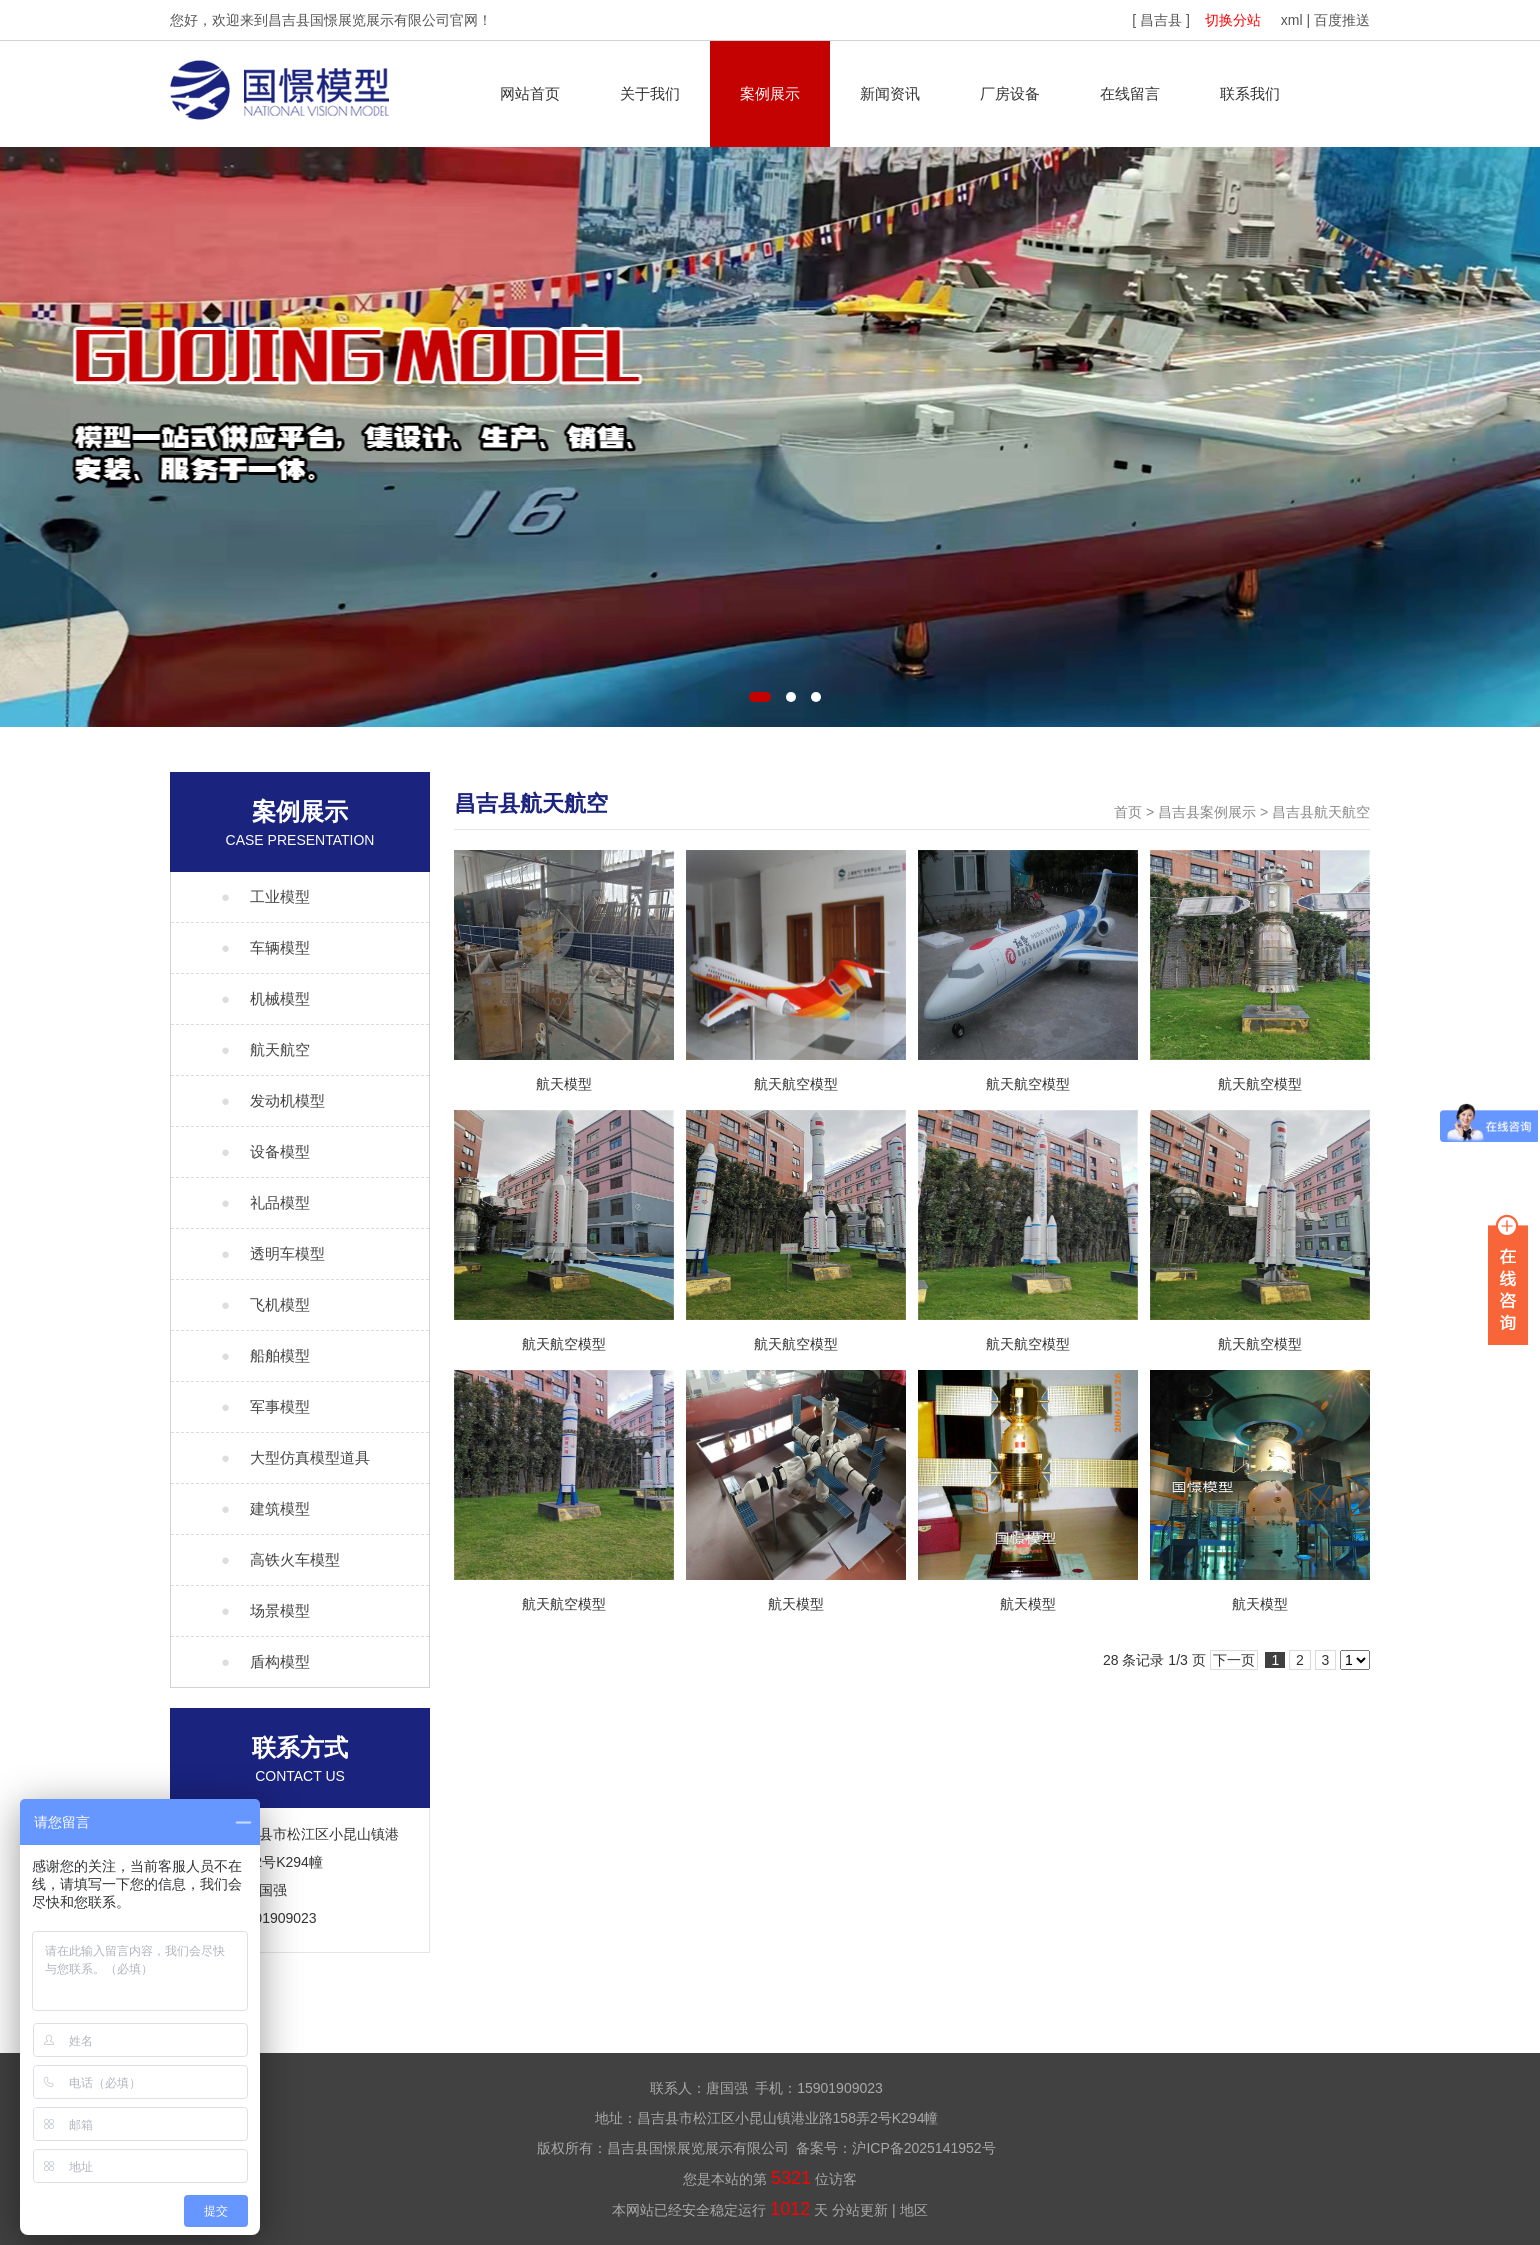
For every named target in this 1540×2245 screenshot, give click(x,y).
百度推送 (1342, 20)
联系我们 (1250, 93)
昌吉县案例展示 (1207, 812)
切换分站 (1233, 20)
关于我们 (650, 93)
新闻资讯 (890, 93)
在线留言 (1130, 93)
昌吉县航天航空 (1321, 812)
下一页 (1234, 1660)
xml (1292, 20)
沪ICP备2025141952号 (923, 2148)
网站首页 (530, 93)
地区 (914, 2210)
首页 (1128, 812)
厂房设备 (1010, 93)
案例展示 (770, 93)
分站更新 (860, 2210)
